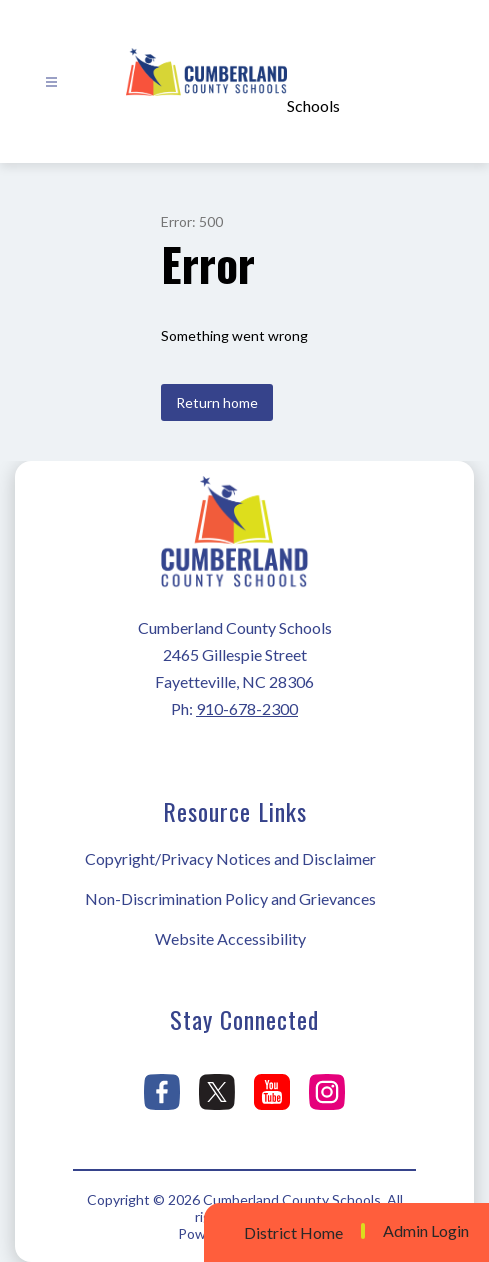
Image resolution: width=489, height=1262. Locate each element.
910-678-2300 (247, 708)
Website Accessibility (230, 938)
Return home (217, 402)
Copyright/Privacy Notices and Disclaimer (230, 858)
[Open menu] (51, 82)
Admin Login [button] (426, 1231)
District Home (293, 1232)
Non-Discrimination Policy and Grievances (230, 898)
